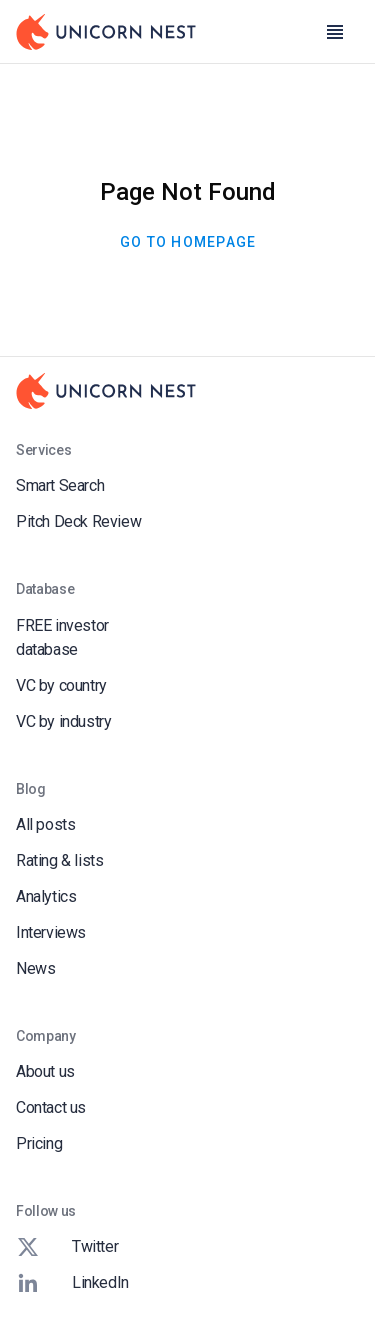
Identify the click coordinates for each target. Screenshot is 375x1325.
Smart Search (60, 485)
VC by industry (63, 721)
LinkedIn (72, 1283)
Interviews (51, 932)
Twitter (67, 1247)
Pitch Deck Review (78, 521)
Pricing (39, 1143)
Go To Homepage (188, 242)
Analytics (46, 896)
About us (45, 1071)
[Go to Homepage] (106, 32)
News (35, 968)
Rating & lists (59, 860)
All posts (45, 824)
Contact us (51, 1107)
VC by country (61, 685)
